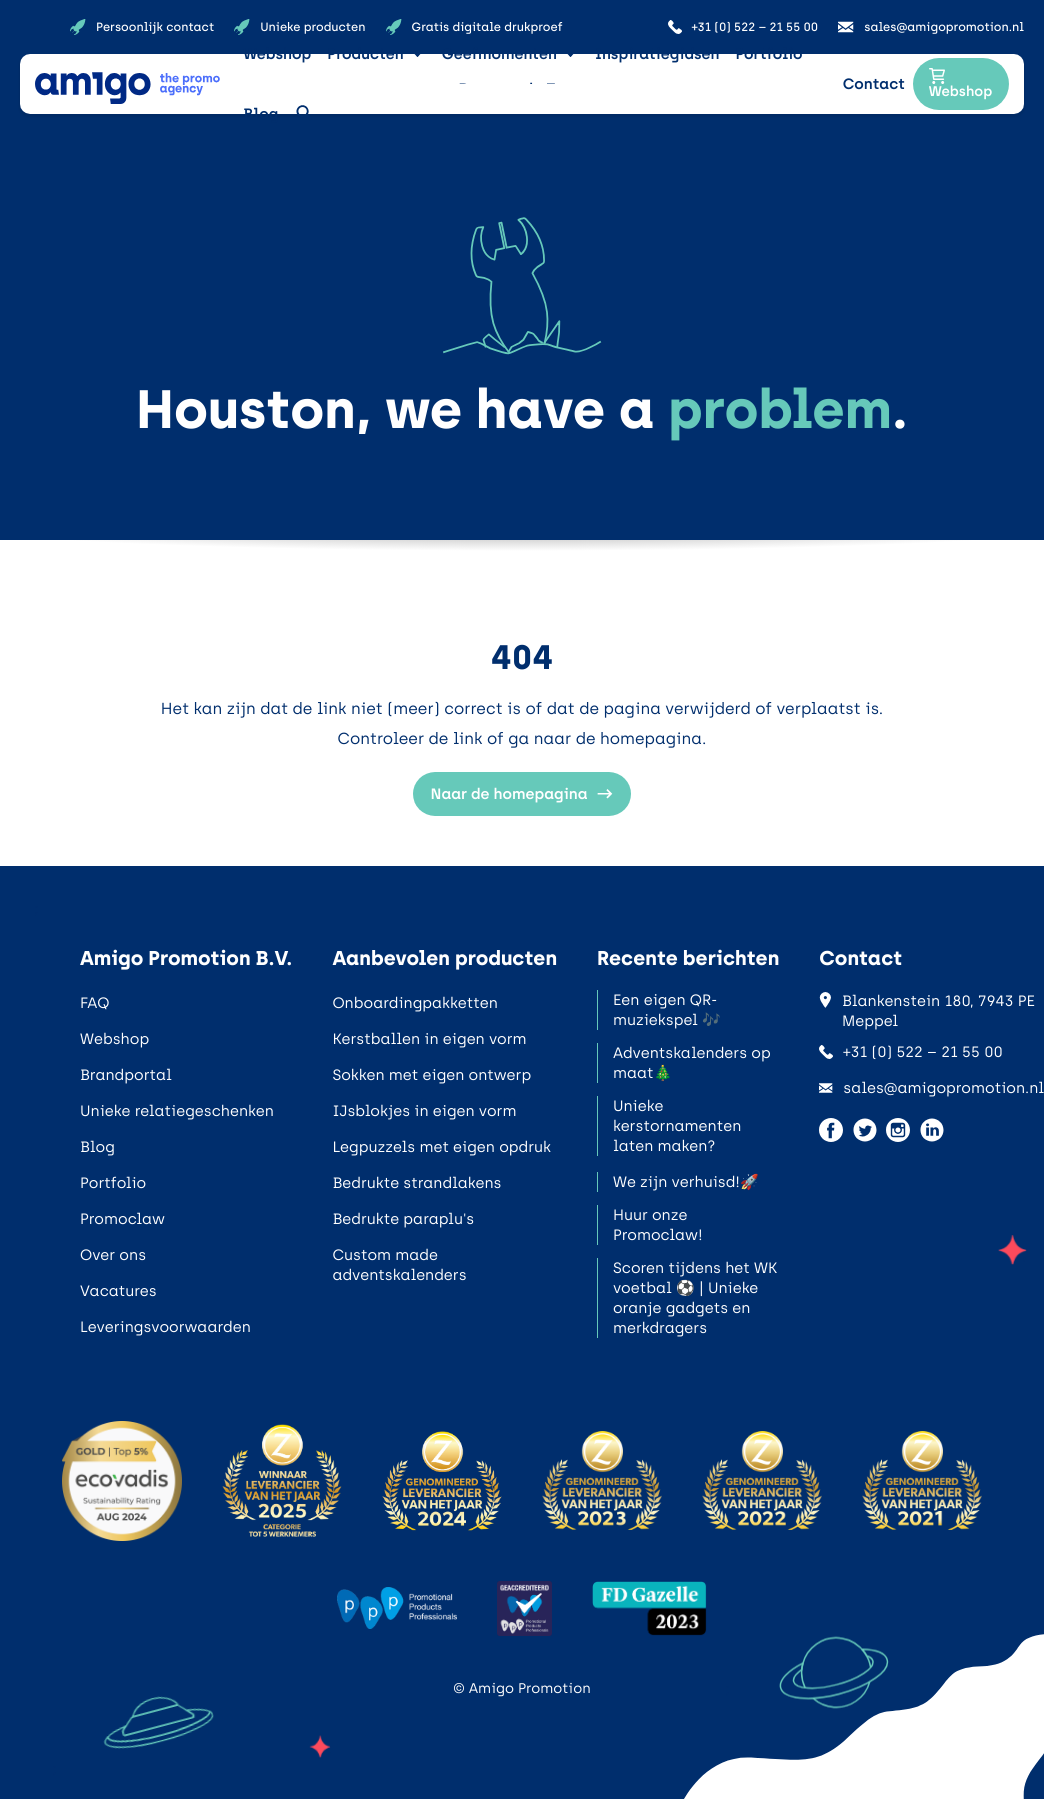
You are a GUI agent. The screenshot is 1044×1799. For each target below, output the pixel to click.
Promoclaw (122, 1219)
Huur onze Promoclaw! (658, 1225)
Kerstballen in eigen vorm (429, 1039)
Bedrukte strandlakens (416, 1183)
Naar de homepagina (522, 794)
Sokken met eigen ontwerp (431, 1075)
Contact (874, 84)
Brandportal (126, 1075)
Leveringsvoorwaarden (165, 1327)
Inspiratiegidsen (657, 54)
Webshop (277, 54)
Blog (260, 114)
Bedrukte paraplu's (403, 1219)
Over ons (113, 1255)
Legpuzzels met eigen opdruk (441, 1147)
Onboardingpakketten (414, 1003)
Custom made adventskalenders (399, 1265)
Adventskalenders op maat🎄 (692, 1063)
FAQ (94, 1003)
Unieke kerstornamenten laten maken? (677, 1126)
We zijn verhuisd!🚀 (686, 1182)
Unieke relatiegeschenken (177, 1111)
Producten (365, 54)
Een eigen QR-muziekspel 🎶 (667, 1010)
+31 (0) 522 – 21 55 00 (911, 1052)
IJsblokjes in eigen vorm (424, 1111)
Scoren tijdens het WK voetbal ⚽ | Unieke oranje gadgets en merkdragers (695, 1298)
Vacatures (118, 1291)
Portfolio (769, 54)
